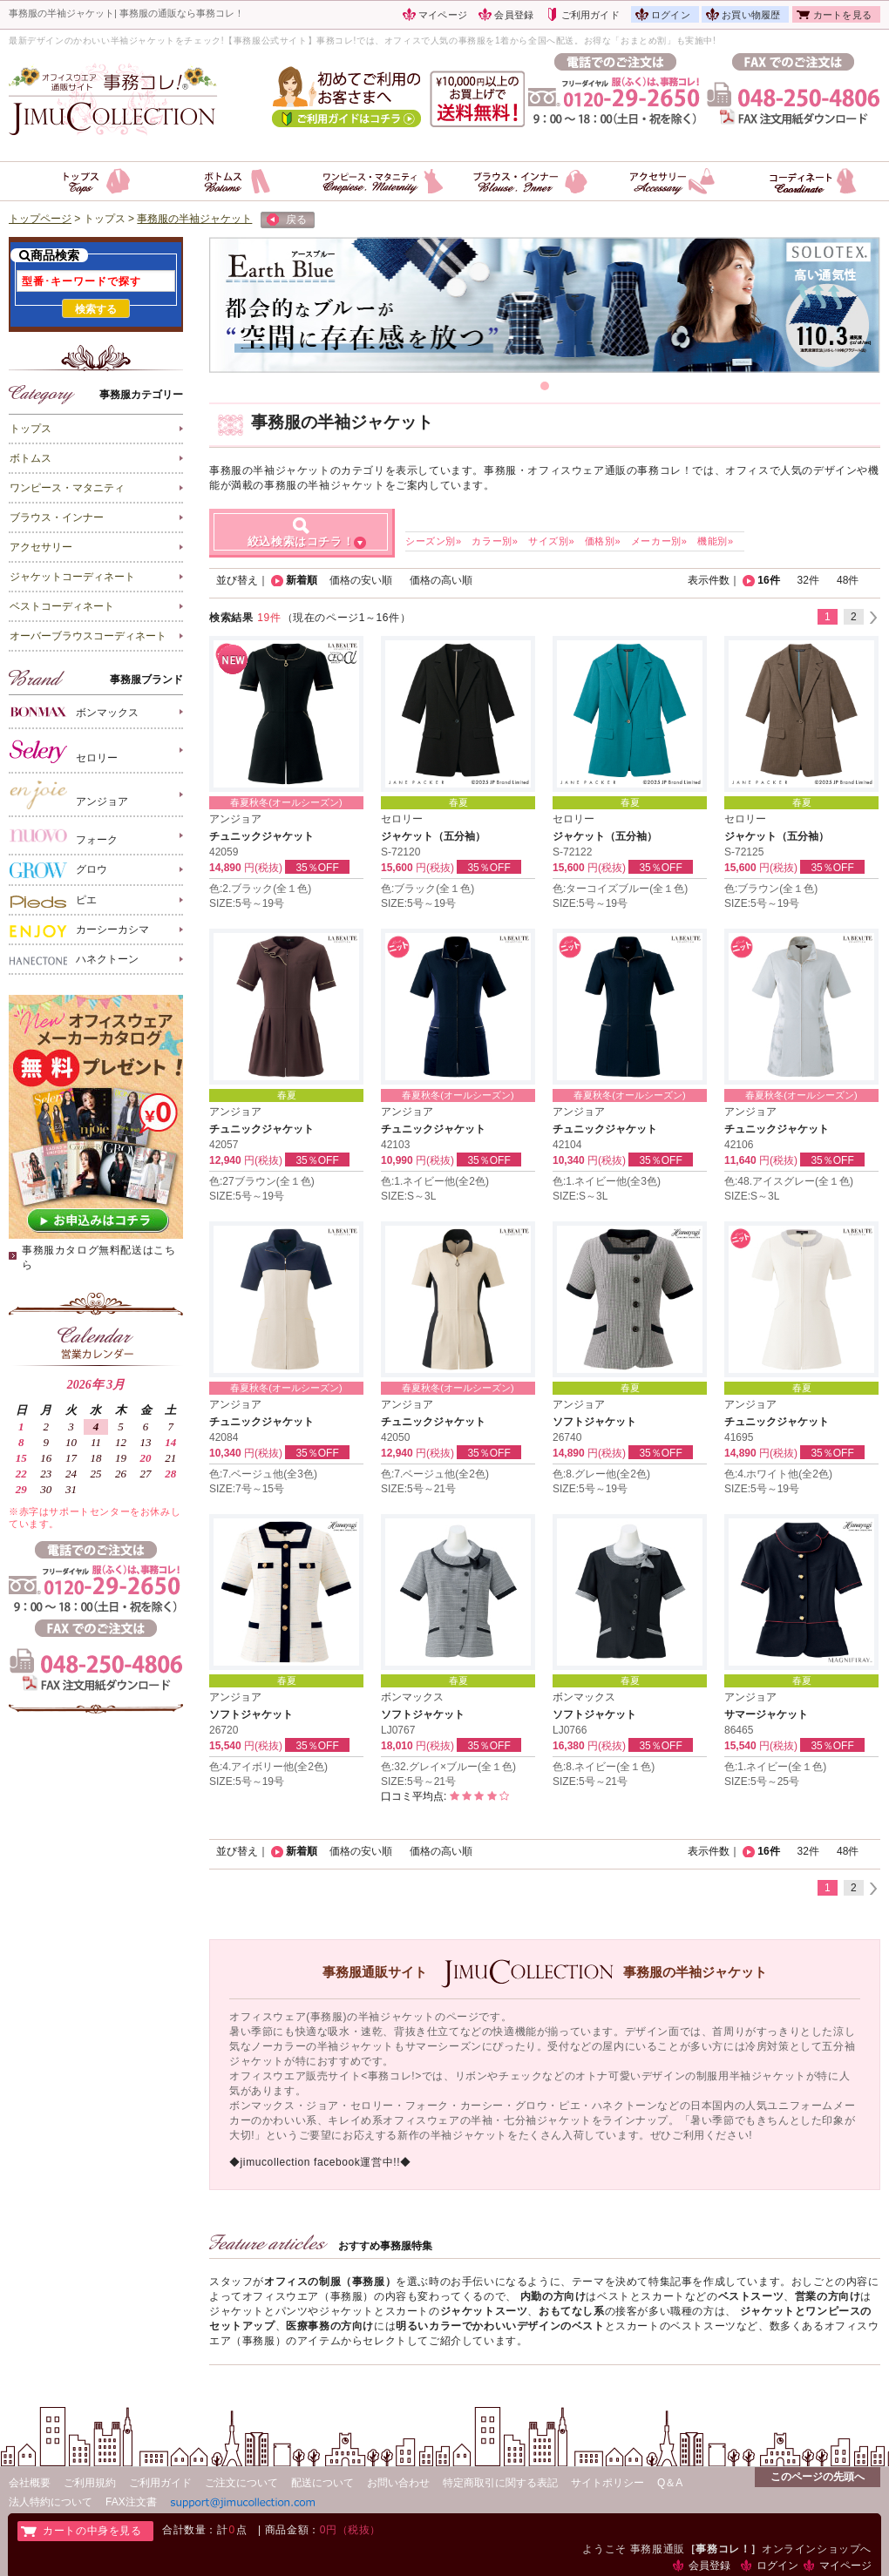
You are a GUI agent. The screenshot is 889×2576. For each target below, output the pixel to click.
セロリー (64, 751)
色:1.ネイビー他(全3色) (607, 1181)
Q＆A (669, 2483)
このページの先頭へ (817, 2477)
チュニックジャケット (261, 836)
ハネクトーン (74, 960)
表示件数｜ (714, 580)
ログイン (670, 15)
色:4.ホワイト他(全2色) (778, 1474)
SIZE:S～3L (408, 1196)
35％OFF (316, 868)
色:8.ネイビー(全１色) (604, 1767)
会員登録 (513, 15)
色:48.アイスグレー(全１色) (788, 1181)
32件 (808, 580)
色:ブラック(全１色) (427, 888)
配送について (322, 2483)
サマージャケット (766, 1714)
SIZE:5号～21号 (418, 1489)
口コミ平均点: (445, 1796)
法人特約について (50, 2502)
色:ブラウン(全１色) (771, 888)
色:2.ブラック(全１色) (260, 888)
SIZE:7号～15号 (246, 1489)
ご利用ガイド (590, 15)
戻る (287, 220)
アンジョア (69, 795)
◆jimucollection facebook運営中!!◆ (320, 2162)
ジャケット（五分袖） (433, 836)
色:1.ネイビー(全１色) (775, 1767)
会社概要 (30, 2483)
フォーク (64, 836)
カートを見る (842, 15)
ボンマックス (74, 711)
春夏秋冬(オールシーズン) (286, 802)
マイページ (442, 15)
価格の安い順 (360, 580)
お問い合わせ (398, 2483)
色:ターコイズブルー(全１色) (620, 888)
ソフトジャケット (594, 1422)
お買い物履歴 (751, 15)
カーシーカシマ (79, 930)
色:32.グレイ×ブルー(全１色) (448, 1767)
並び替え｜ (242, 580)
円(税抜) (263, 868)
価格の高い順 (441, 580)
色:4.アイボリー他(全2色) (268, 1767)
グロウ (58, 869)
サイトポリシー (607, 2483)
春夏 (458, 802)
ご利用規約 (90, 2483)
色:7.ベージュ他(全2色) (435, 1474)
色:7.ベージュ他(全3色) (263, 1474)
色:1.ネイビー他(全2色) (435, 1181)
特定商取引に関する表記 (500, 2483)
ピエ (53, 901)
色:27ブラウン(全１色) (262, 1181)
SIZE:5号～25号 (761, 1781)
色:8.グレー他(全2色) (601, 1474)
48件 (847, 580)
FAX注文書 (131, 2502)
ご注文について (241, 2483)
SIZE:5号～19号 (246, 903)
